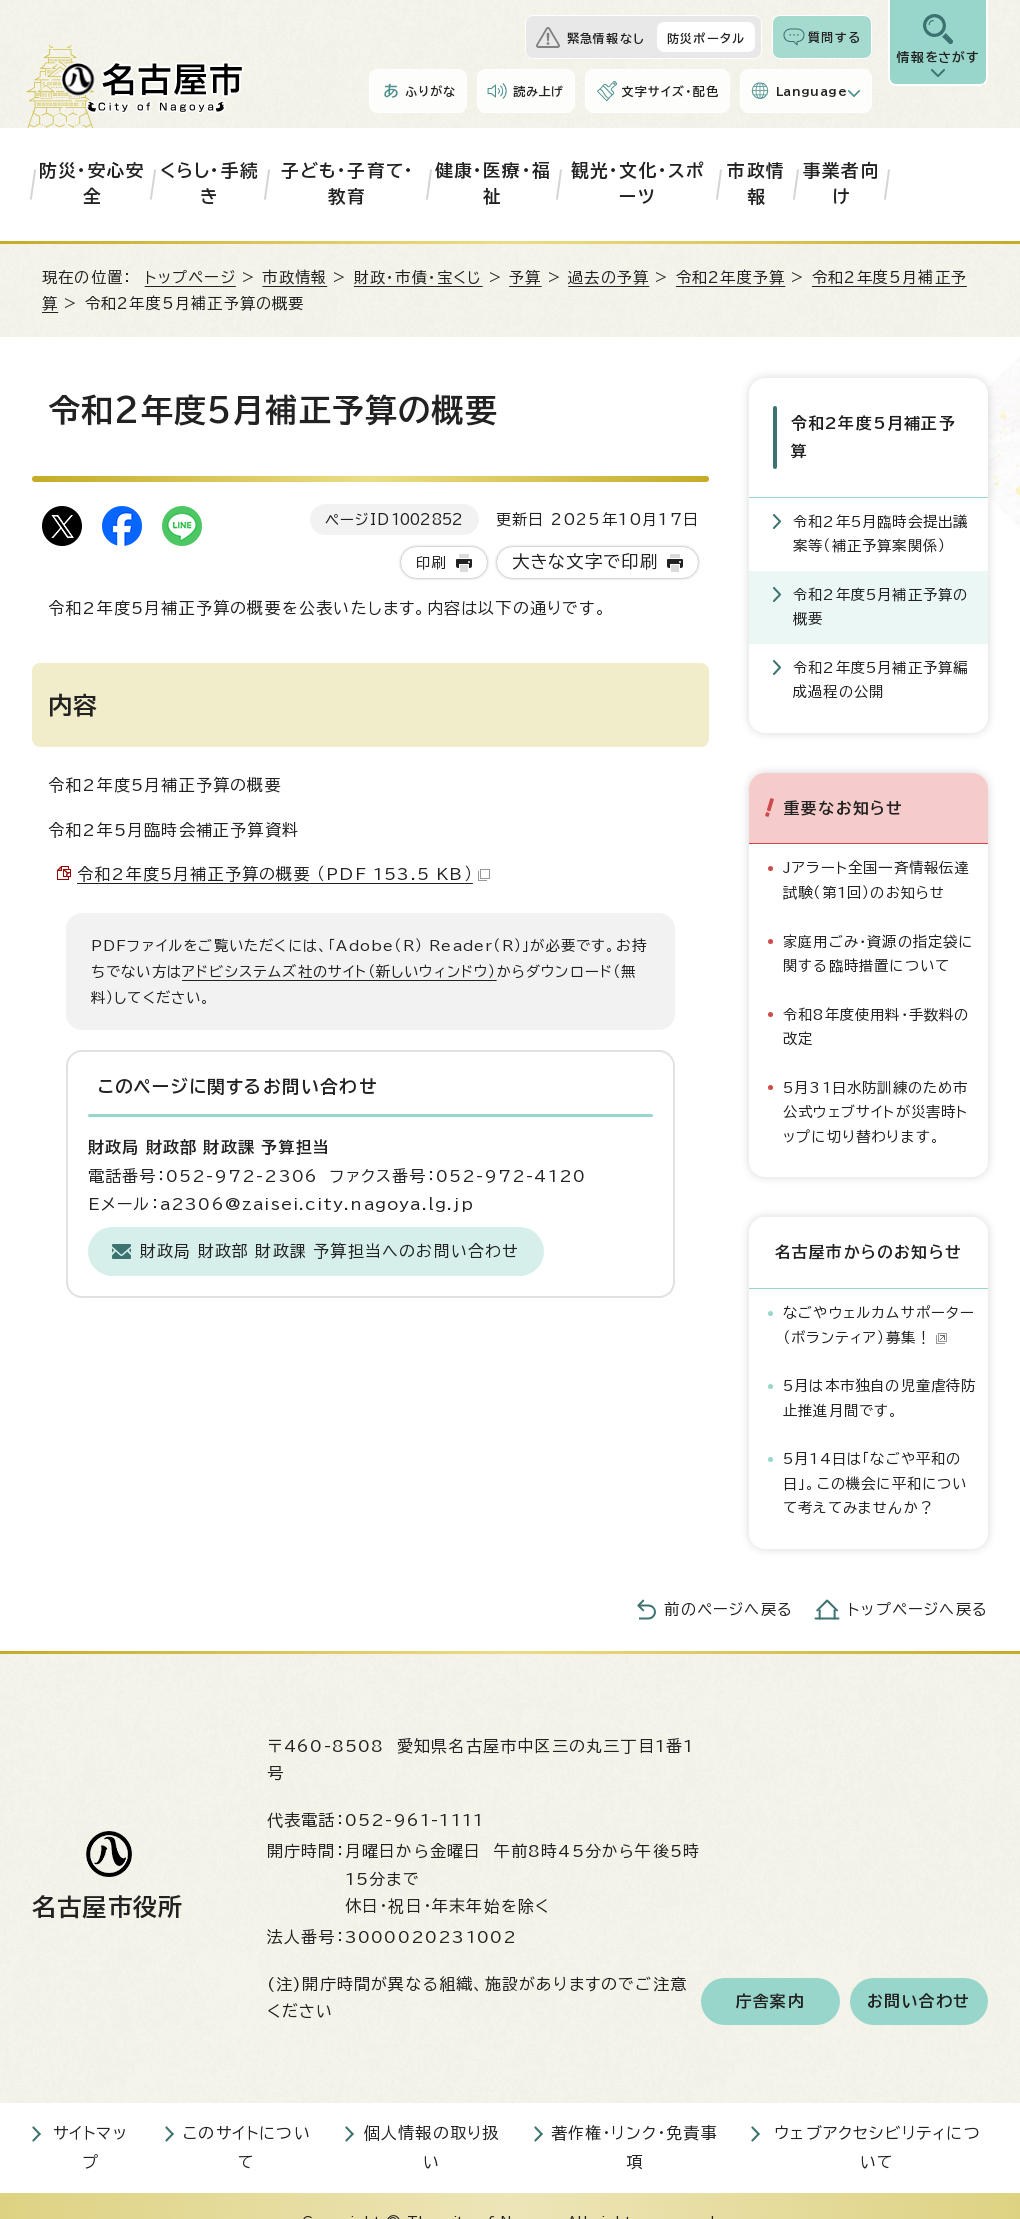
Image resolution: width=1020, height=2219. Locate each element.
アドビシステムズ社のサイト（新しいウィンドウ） (339, 971)
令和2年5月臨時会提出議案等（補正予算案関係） (880, 501)
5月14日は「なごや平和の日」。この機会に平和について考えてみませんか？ (875, 1451)
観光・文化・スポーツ (638, 183)
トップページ (190, 277)
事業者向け (841, 183)
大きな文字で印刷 (585, 561)
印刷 (431, 562)
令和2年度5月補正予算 (878, 421)
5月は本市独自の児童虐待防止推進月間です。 (880, 1365)
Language (811, 91)
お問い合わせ (918, 1969)
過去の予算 (608, 277)
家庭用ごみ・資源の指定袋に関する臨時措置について (878, 921)
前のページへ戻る (728, 1577)
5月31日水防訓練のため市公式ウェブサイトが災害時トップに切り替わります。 (876, 1080)
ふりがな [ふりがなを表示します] (430, 91)
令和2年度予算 (730, 277)
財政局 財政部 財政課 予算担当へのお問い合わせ (330, 1251)
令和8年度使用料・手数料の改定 (876, 994)
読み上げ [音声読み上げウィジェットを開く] (539, 91)
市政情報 (756, 183)
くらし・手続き (209, 183)
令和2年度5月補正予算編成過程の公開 (880, 647)
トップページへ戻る (918, 1577)
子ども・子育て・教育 (348, 183)
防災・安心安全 (92, 183)
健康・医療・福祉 (493, 183)
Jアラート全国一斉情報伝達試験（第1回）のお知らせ (876, 848)
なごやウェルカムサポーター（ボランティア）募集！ (879, 1293)
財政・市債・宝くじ (418, 277)
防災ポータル (706, 38)
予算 (525, 277)
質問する (834, 37)
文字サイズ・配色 (670, 91)
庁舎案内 (770, 1969)
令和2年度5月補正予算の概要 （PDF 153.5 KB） (283, 874)
